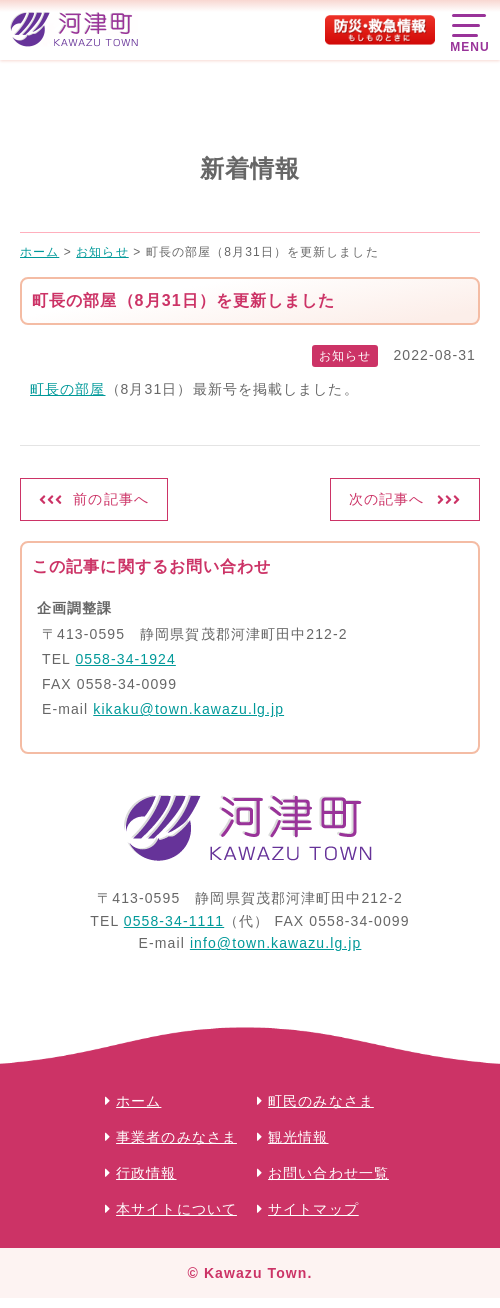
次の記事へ (387, 499)
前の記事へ (111, 499)
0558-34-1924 (125, 659)
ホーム (138, 1101)
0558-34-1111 (174, 921)
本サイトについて (176, 1209)
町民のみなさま (321, 1101)
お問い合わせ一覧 (328, 1173)
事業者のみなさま (176, 1137)
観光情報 (298, 1137)
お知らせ (345, 356)
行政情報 (146, 1173)
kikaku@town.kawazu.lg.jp (188, 709)
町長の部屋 (68, 389)
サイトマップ (313, 1209)
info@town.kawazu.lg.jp (276, 943)
